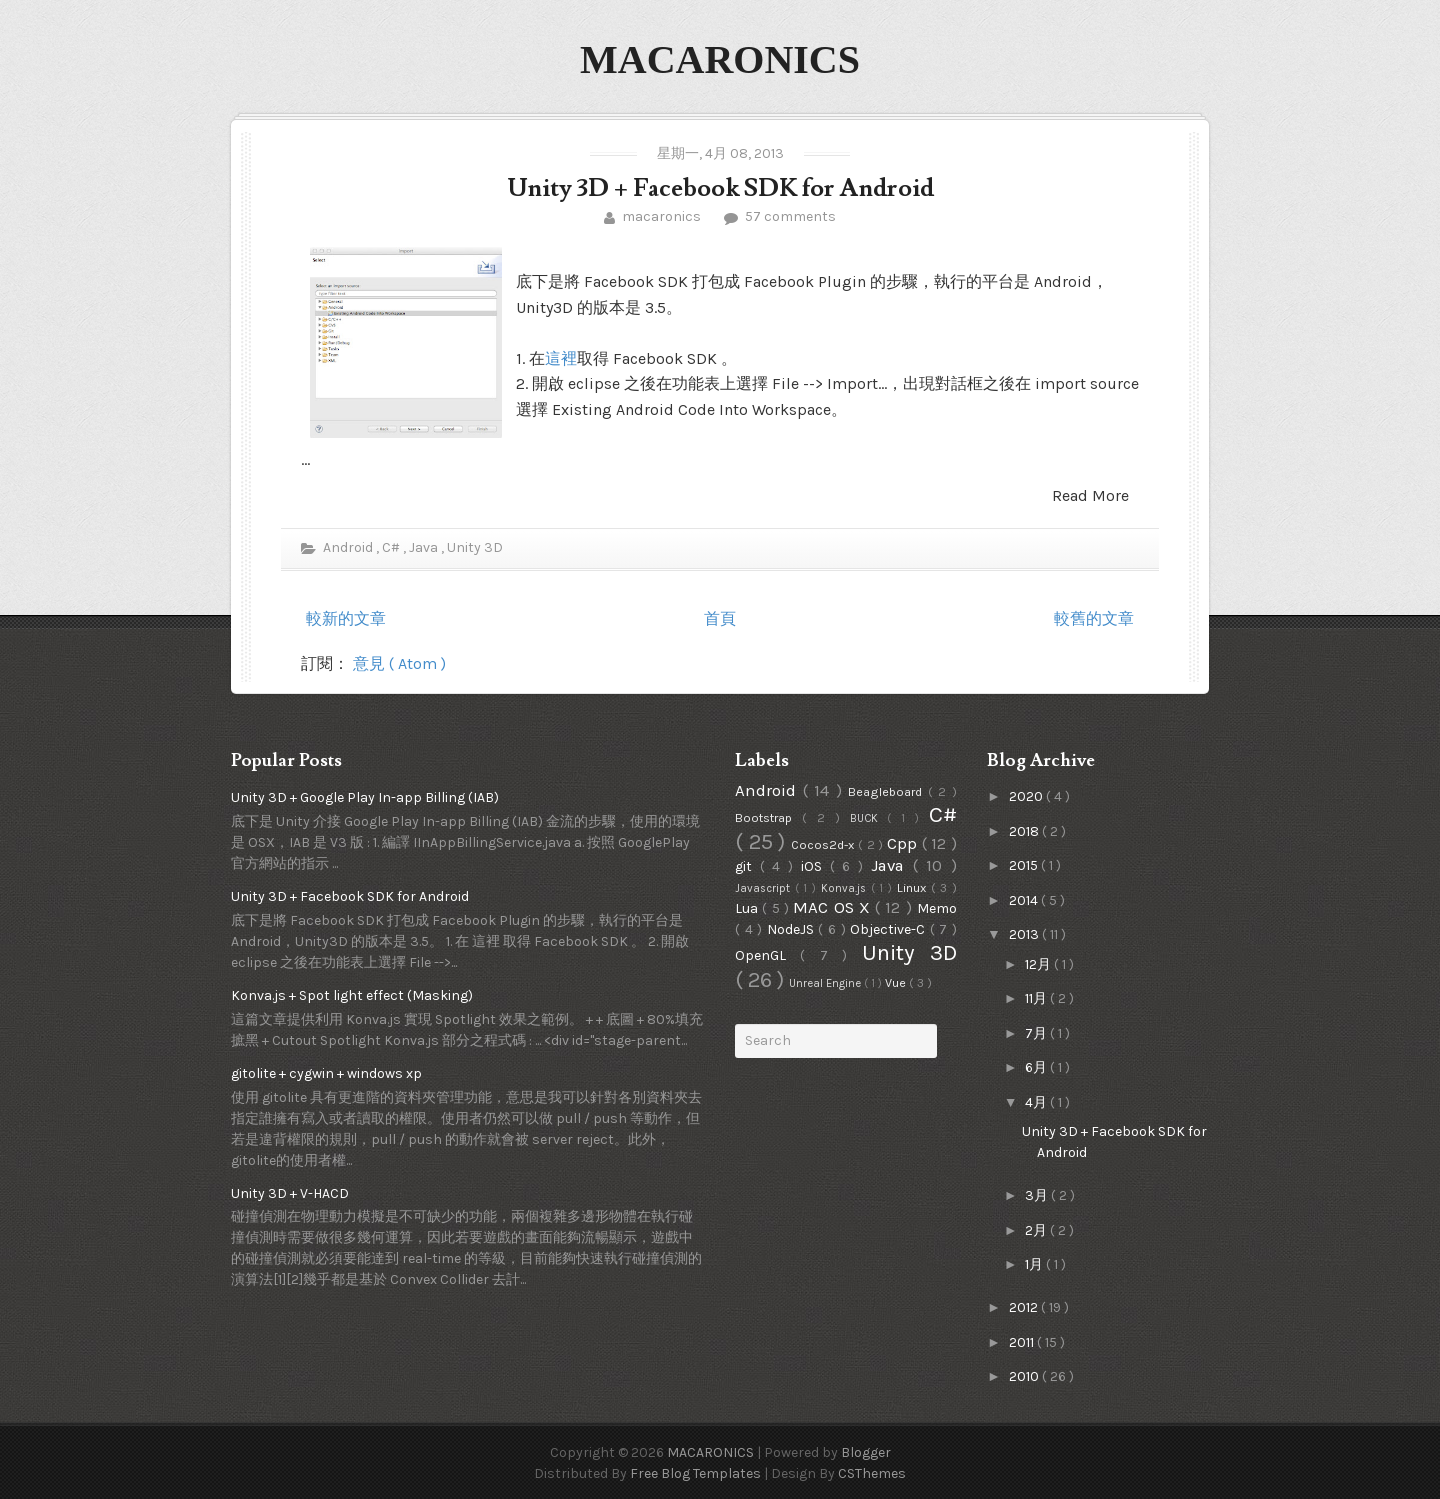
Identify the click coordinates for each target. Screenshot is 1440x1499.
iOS (815, 866)
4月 (1037, 1102)
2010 (1025, 1376)
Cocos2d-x (824, 844)
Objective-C (890, 929)
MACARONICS (720, 59)
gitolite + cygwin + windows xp (326, 1073)
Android (348, 547)
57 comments (789, 216)
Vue (897, 982)
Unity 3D (475, 547)
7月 (1037, 1033)
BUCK (869, 818)
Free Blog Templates (697, 1473)
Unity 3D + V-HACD (290, 1193)
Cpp (904, 843)
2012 (1025, 1307)
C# (392, 547)
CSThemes (872, 1473)
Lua (748, 908)
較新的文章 (346, 618)
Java (425, 547)
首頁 (720, 618)
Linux (914, 887)
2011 (1023, 1342)
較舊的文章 (1094, 618)
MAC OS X (834, 907)
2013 (1025, 934)
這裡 (561, 358)
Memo (937, 908)
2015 (1025, 865)
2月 (1037, 1230)
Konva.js (846, 888)
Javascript (765, 888)
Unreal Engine (826, 983)
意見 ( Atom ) (399, 663)
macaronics (661, 216)
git (747, 866)
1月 (1035, 1264)
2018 (1025, 831)
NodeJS (793, 929)
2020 (1027, 796)
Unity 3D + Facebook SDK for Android (720, 188)
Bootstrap (768, 817)
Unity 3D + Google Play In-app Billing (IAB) (365, 797)
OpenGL (767, 955)
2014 (1025, 900)
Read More (1090, 495)
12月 (1039, 964)
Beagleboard (888, 791)
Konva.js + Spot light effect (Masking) (352, 995)
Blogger (866, 1452)
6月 (1037, 1067)
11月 (1037, 998)
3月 (1038, 1195)
